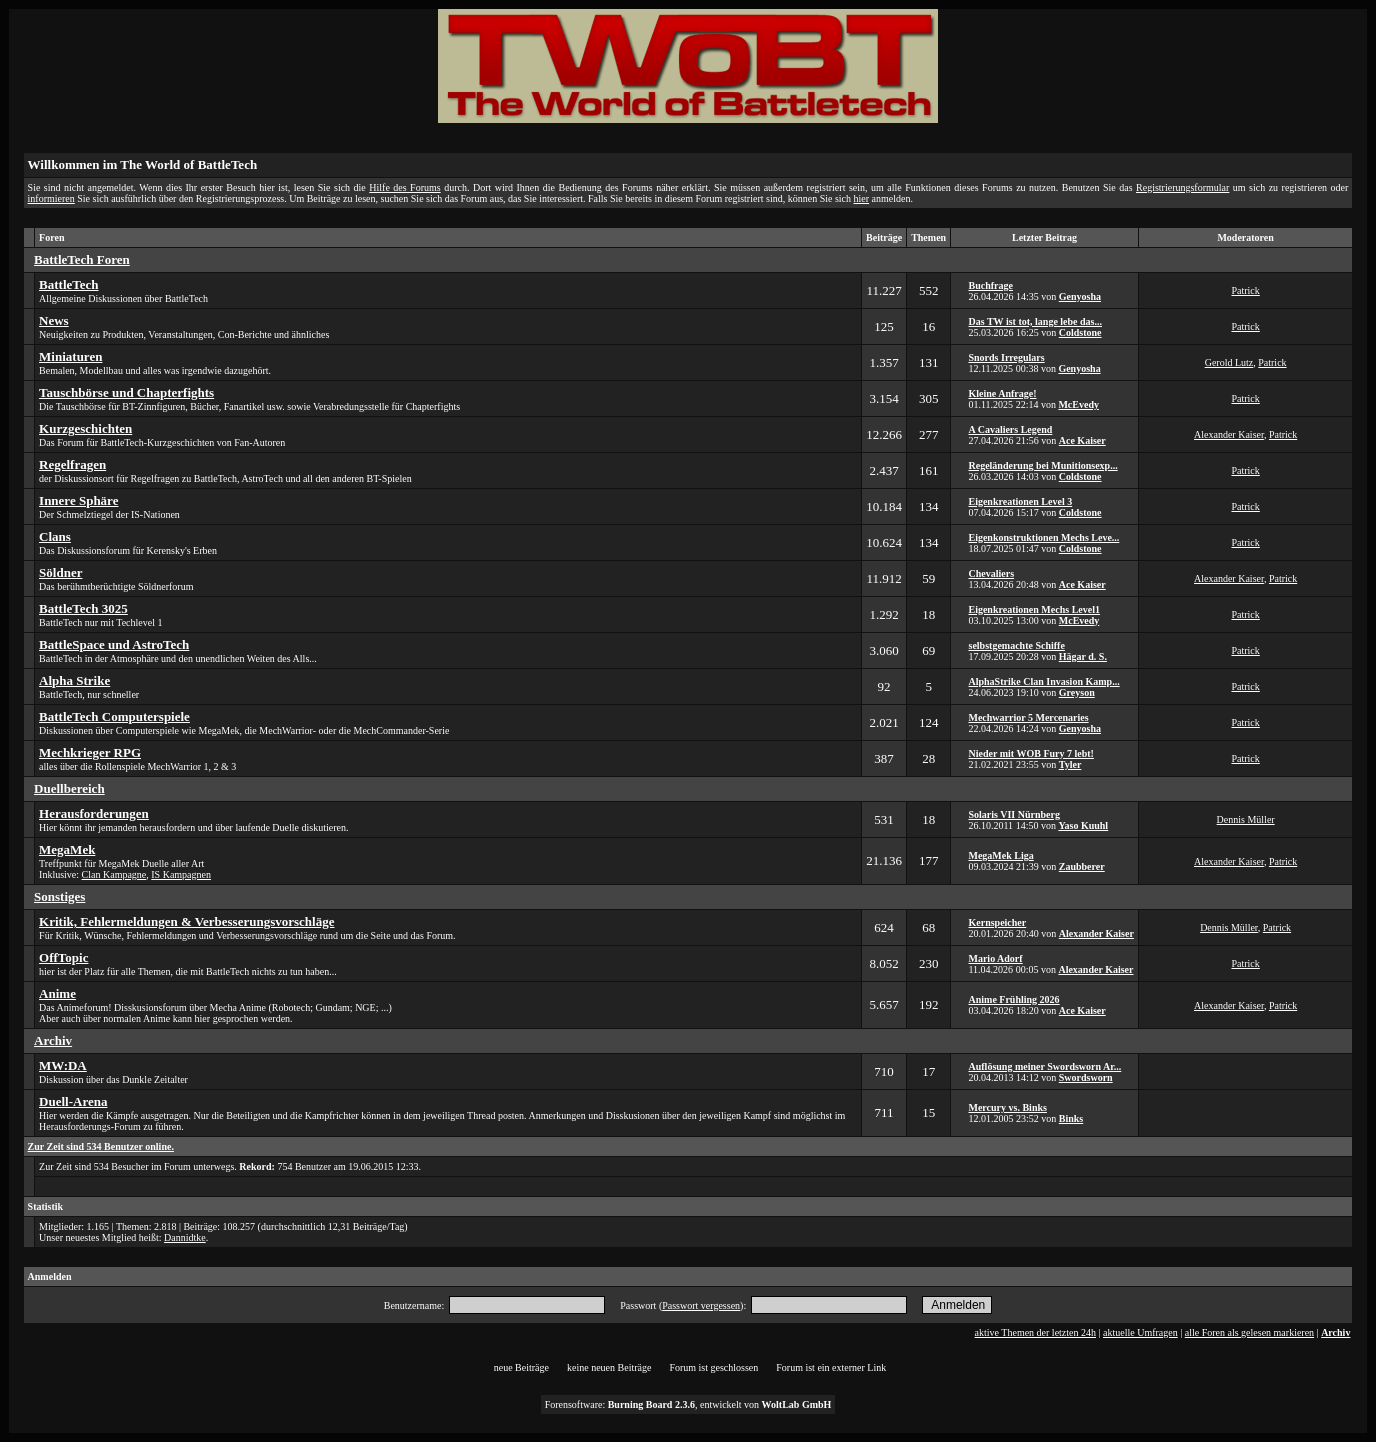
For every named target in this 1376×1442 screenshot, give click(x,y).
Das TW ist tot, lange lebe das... (1035, 321)
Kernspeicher (997, 922)
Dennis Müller (1246, 819)
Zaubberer (1082, 866)
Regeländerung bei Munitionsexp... (1042, 465)
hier (862, 198)
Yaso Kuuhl (1083, 825)
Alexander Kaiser (1229, 434)
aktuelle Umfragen (1140, 1332)
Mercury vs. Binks (1007, 1107)
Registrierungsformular (1182, 187)
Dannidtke (185, 1237)
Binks (1071, 1118)
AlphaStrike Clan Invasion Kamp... (1043, 681)
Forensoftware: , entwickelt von (688, 1404)
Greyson (1077, 692)
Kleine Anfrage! (1002, 393)
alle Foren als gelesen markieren (1249, 1332)
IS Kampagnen (181, 874)
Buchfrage (990, 285)
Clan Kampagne (114, 874)
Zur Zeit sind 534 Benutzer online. (101, 1146)
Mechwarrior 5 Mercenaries (1028, 717)
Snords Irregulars (1006, 357)
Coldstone (1080, 332)
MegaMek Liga (1000, 855)
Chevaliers (991, 573)
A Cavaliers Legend (1010, 429)
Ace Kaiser (1082, 440)
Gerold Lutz (1229, 362)
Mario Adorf (995, 958)
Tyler (1070, 764)
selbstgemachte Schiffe (1016, 645)
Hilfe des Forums (404, 187)
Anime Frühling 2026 (1013, 999)
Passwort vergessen (701, 1305)
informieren (51, 198)
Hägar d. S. (1083, 656)
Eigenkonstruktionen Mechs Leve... (1043, 537)
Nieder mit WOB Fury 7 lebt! (1030, 753)
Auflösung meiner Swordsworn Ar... (1044, 1066)
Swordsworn (1086, 1077)
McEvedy (1078, 404)
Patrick (1245, 290)
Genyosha (1080, 296)
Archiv (1335, 1332)
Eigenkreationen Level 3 (1020, 501)
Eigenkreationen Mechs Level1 (1033, 609)
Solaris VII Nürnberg (1014, 814)
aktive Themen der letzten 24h (1035, 1332)
